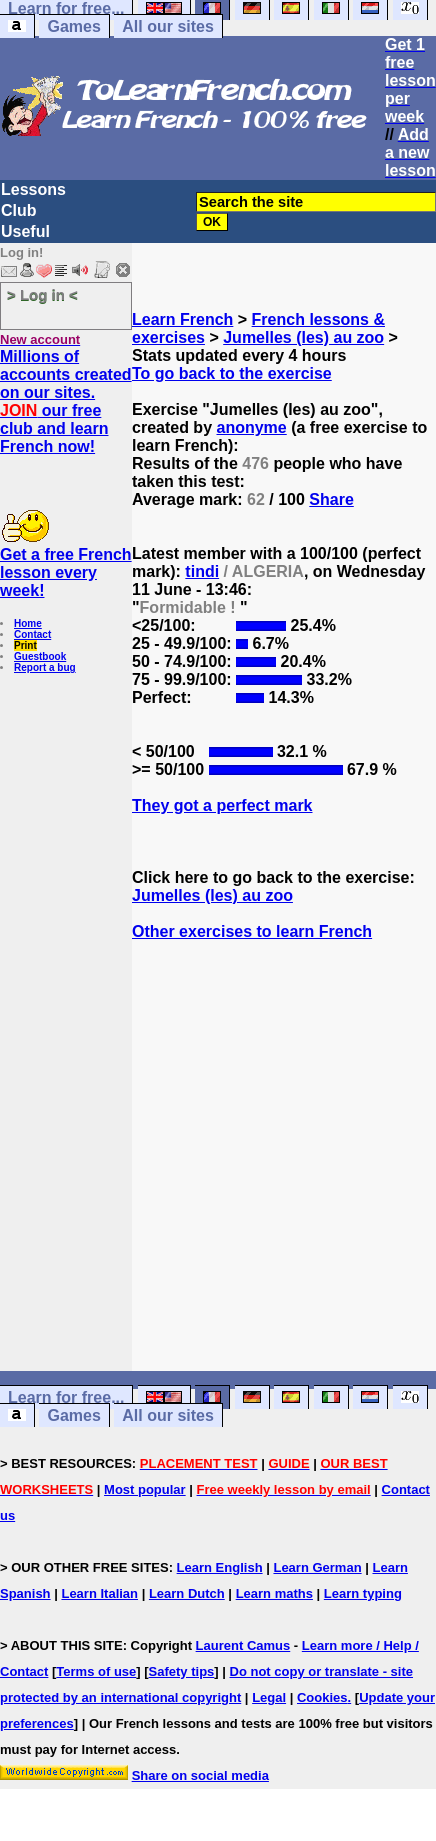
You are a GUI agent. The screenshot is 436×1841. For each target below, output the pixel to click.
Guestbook (40, 656)
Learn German (317, 1567)
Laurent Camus (243, 1645)
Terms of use (96, 1671)
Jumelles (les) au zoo (303, 337)
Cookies (322, 1697)
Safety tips (182, 1671)
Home (28, 623)
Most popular (145, 1489)
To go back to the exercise (232, 373)
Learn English (220, 1567)
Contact (32, 634)
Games (73, 26)
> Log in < (42, 294)
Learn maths (274, 1593)
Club (19, 210)
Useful (25, 231)
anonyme (251, 427)
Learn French (182, 319)
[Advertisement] (284, 1192)
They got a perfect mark (222, 805)
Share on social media (200, 1775)
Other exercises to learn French (252, 931)
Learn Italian (99, 1593)
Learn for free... (66, 1397)
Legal (269, 1697)
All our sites (168, 26)
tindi (202, 571)
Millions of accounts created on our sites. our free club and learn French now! (66, 401)
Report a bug (45, 667)
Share (331, 499)
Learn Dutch (187, 1593)
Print (25, 645)
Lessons (33, 189)
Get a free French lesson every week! (66, 572)
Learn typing (363, 1593)
